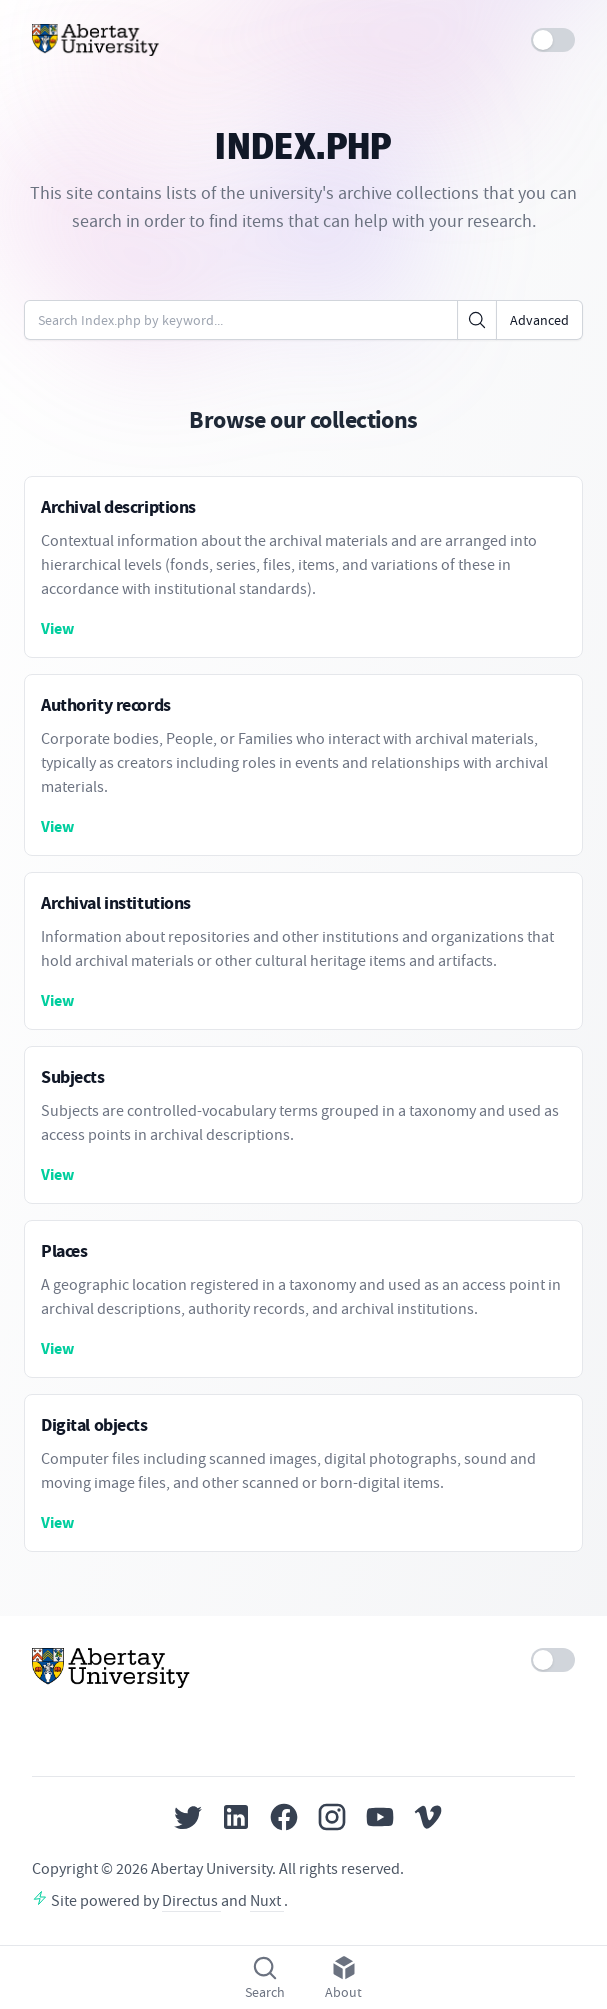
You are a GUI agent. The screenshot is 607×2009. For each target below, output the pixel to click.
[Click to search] (477, 320)
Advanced (539, 320)
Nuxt (267, 1901)
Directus (191, 1901)
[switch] (553, 40)
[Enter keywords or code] (241, 320)
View (57, 628)
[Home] (96, 40)
